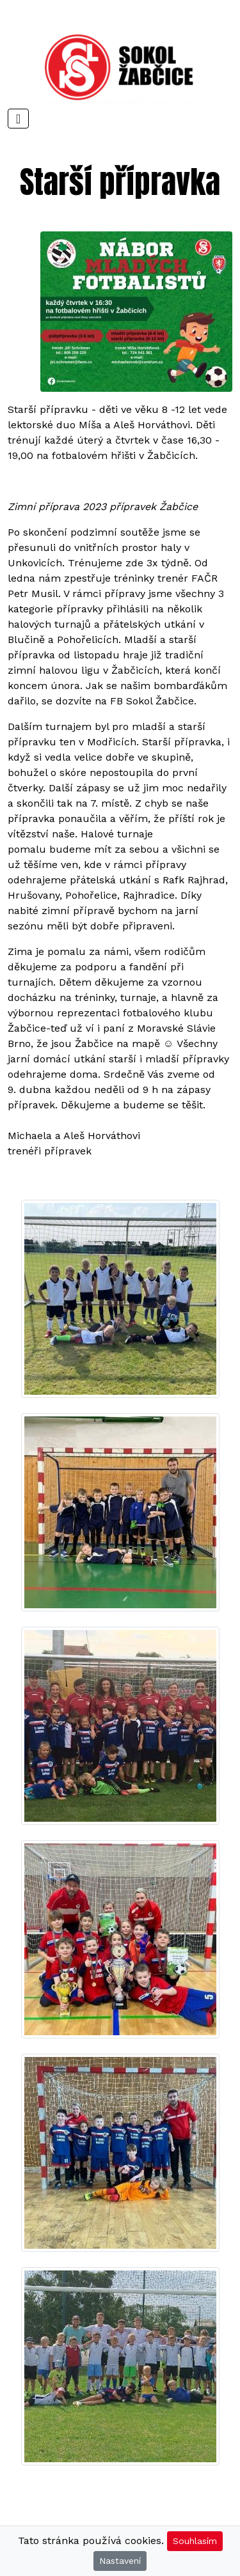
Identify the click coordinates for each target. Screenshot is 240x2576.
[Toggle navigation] (18, 118)
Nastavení (120, 2561)
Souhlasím (195, 2541)
